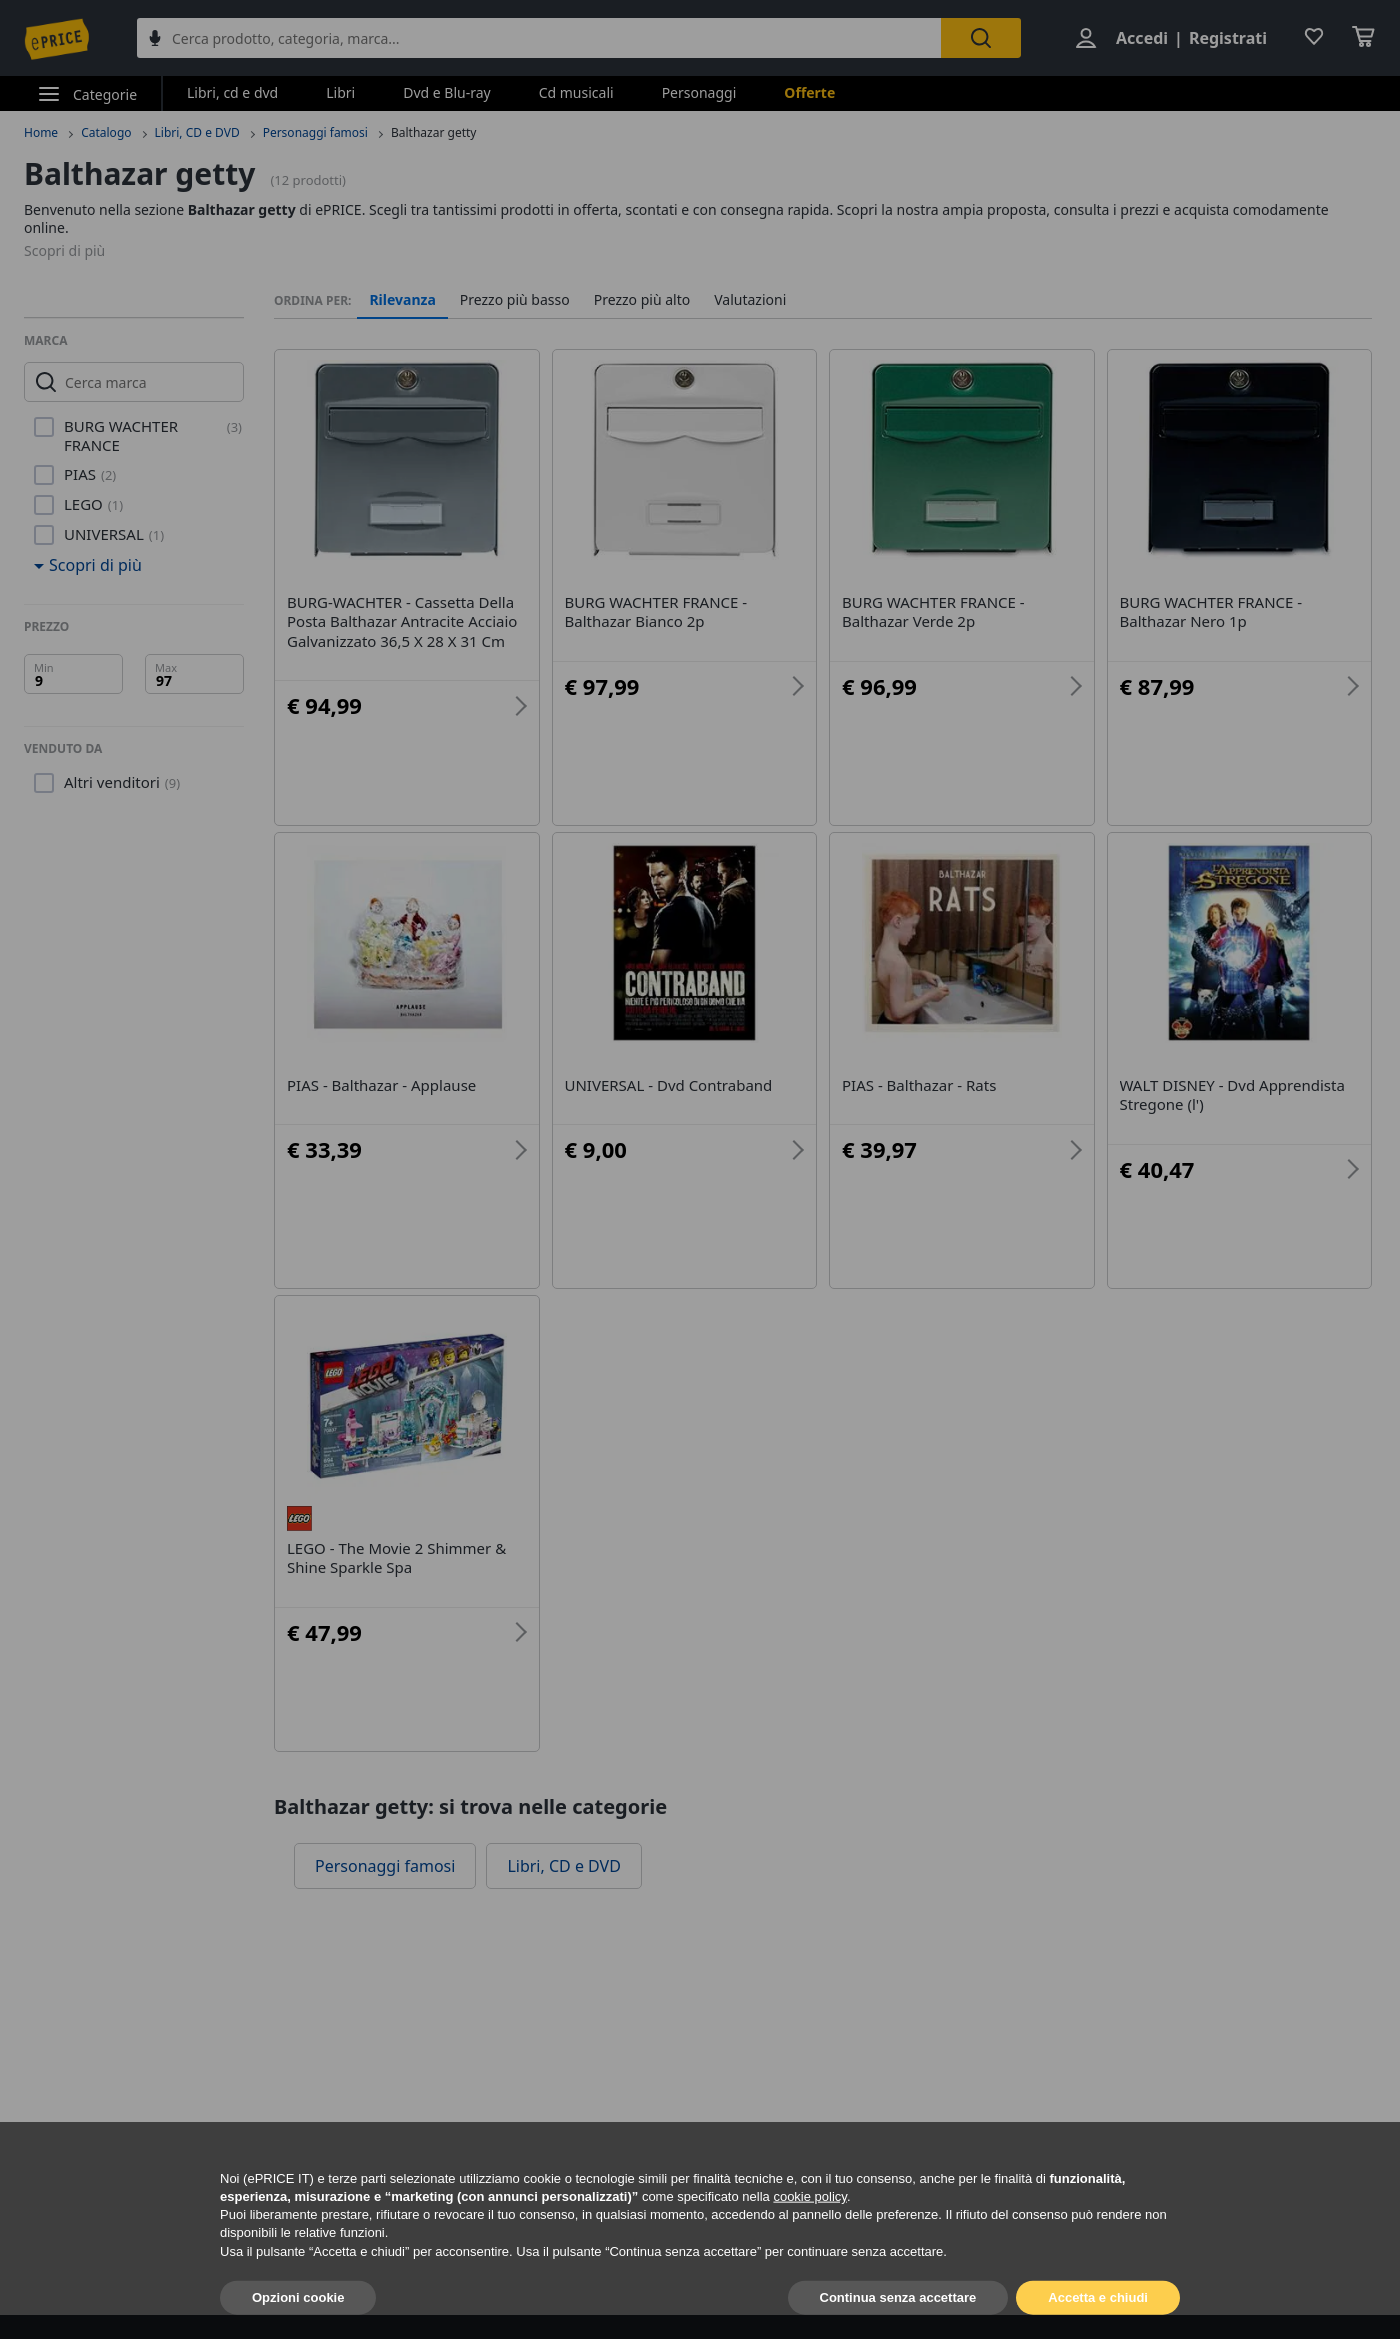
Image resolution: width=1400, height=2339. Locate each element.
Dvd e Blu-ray (447, 92)
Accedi (1142, 38)
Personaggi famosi (315, 132)
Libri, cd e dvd (232, 92)
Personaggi (699, 92)
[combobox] (539, 38)
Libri (340, 92)
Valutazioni (750, 300)
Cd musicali (576, 92)
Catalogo (106, 132)
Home (41, 132)
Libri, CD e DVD (197, 132)
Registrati (1228, 38)
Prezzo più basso (515, 300)
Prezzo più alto (642, 300)
